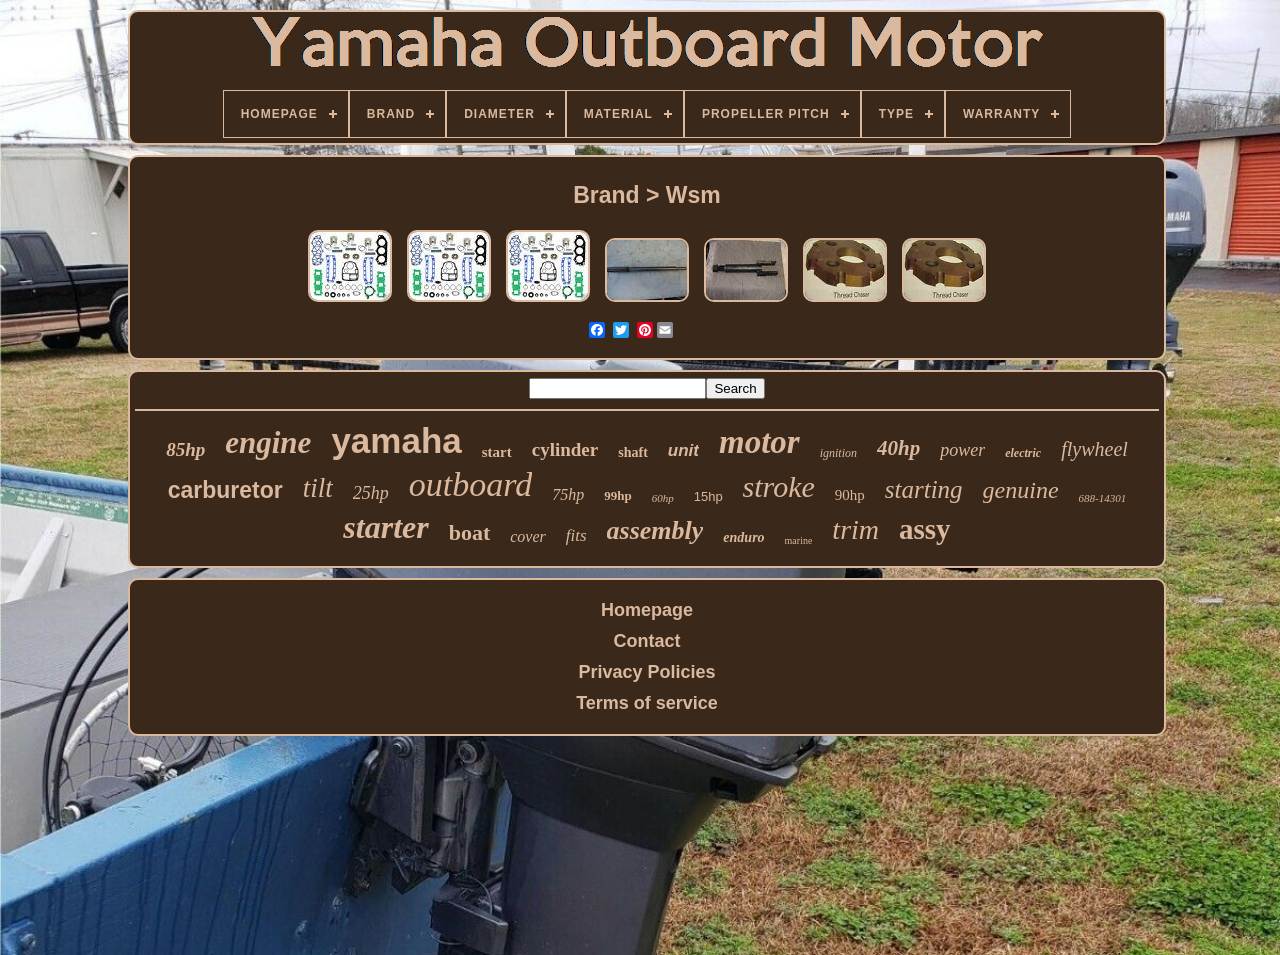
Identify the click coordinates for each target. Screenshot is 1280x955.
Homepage (647, 610)
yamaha (396, 440)
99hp (617, 495)
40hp (898, 448)
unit (683, 450)
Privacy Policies (646, 672)
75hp (568, 494)
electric (1023, 453)
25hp (371, 493)
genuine (1021, 490)
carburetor (225, 490)
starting (924, 489)
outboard (470, 484)
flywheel (1094, 449)
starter (385, 527)
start (497, 452)
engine (268, 442)
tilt (318, 488)
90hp (850, 495)
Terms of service (647, 703)
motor (759, 442)
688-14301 (1103, 498)
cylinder (565, 449)
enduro (743, 537)
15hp (708, 496)
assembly (655, 530)
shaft (633, 452)
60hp (663, 498)
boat (470, 532)
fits (576, 535)
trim (855, 529)
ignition (838, 453)
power (962, 450)
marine (799, 540)
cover (528, 536)
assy (925, 529)
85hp (185, 449)
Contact (647, 641)
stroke (779, 486)
